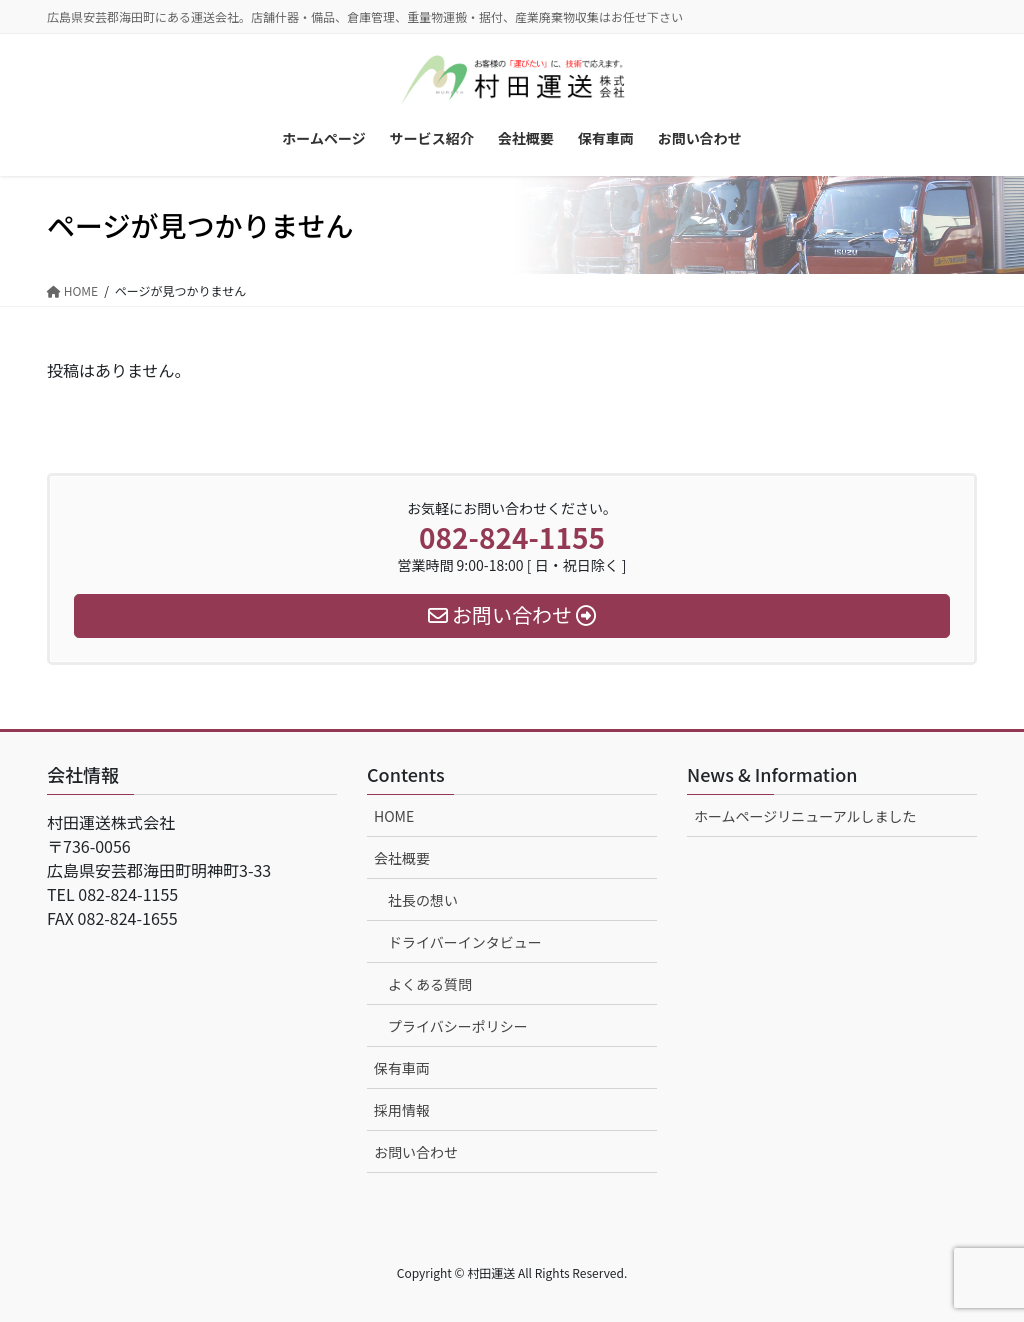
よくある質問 (430, 984)
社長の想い (423, 900)
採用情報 (402, 1110)
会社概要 (402, 858)
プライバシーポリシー (458, 1026)
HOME (394, 816)
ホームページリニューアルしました (805, 816)
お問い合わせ (416, 1152)
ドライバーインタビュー (465, 942)
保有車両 (402, 1068)
